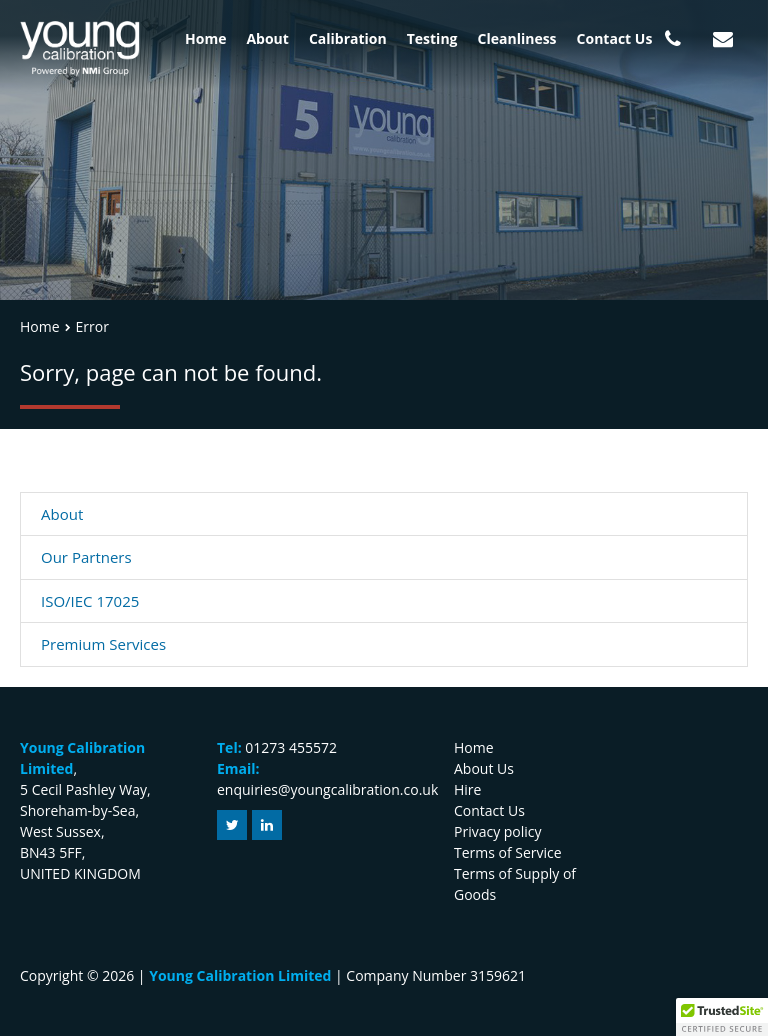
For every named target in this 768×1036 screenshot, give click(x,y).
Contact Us (615, 38)
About (267, 38)
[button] (722, 1017)
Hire (467, 789)
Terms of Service (508, 852)
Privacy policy (498, 831)
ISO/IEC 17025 (90, 601)
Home (205, 38)
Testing (432, 38)
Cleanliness (517, 38)
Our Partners (86, 557)
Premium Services (103, 644)
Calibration (348, 38)
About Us (484, 768)
